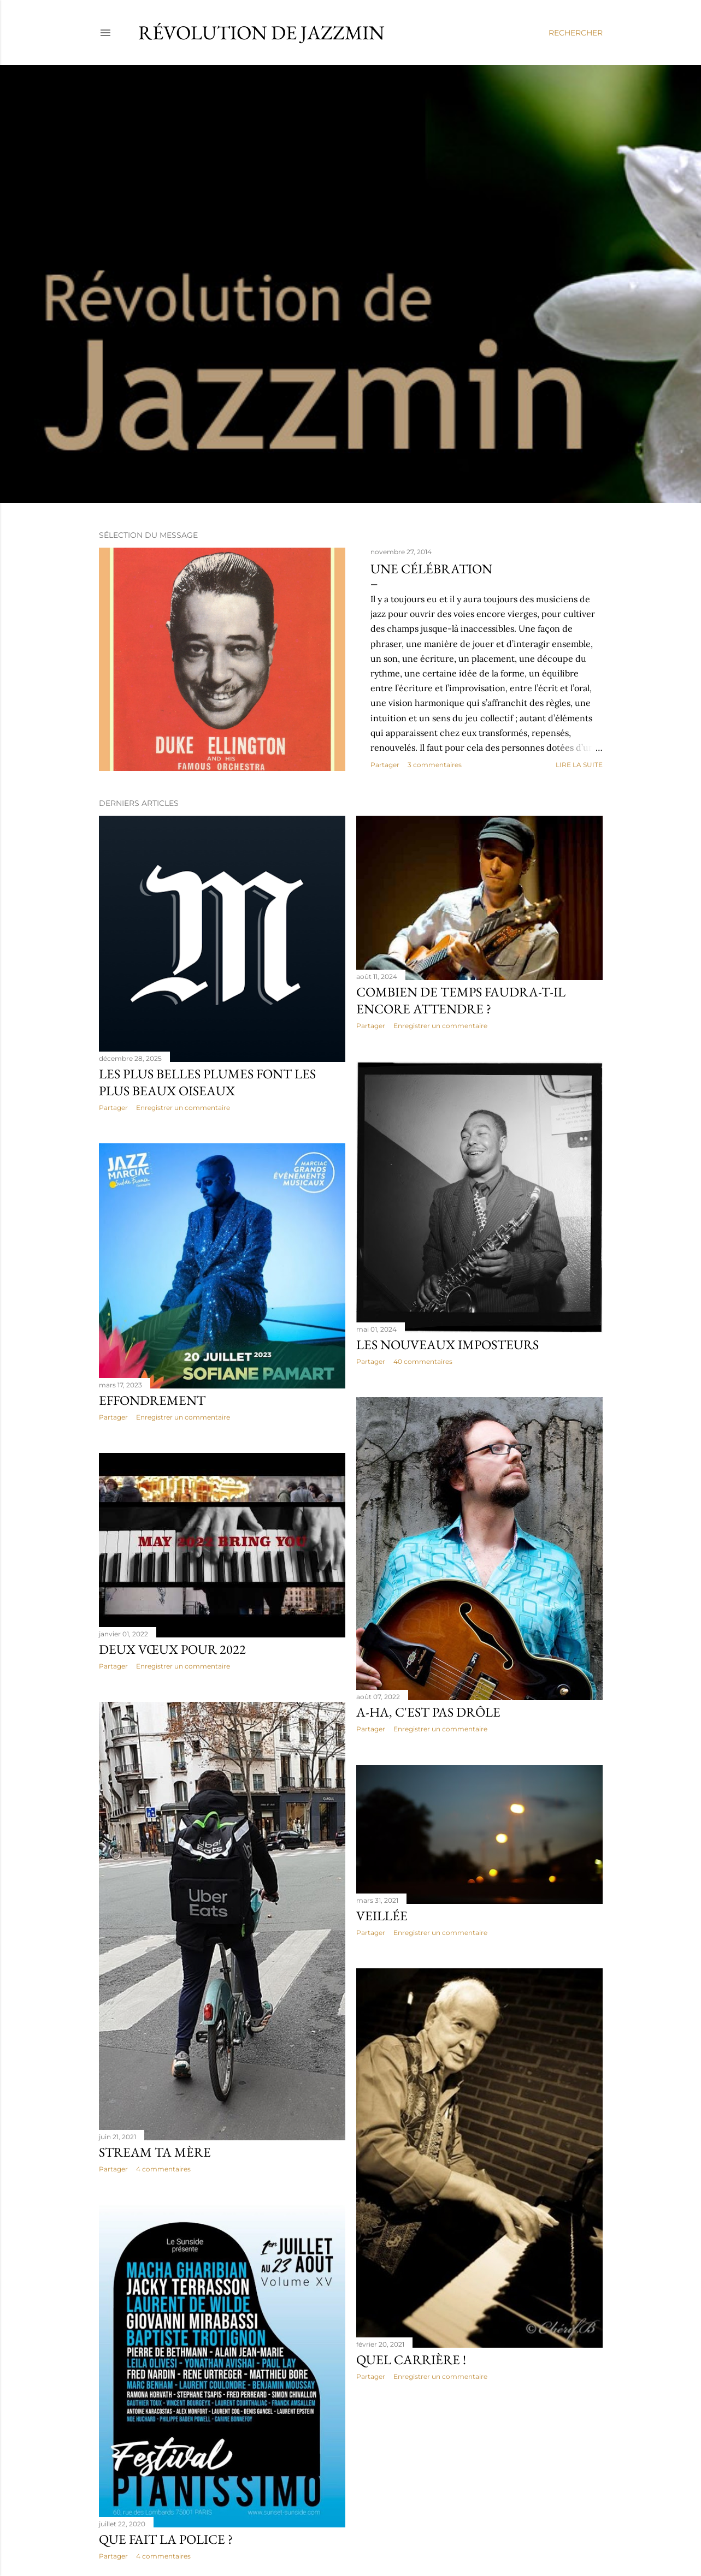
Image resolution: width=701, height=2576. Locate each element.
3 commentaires (435, 765)
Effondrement (152, 1400)
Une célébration (431, 568)
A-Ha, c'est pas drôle (428, 1712)
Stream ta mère (155, 2152)
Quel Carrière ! (411, 2359)
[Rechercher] (576, 33)
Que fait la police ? (166, 2539)
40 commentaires (422, 1361)
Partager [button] (384, 765)
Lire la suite (579, 765)
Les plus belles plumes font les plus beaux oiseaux (207, 1082)
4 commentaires (163, 2169)
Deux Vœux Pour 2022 (172, 1649)
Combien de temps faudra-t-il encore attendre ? (460, 1000)
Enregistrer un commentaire (183, 1107)
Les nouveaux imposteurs (447, 1344)
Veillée (382, 1915)
